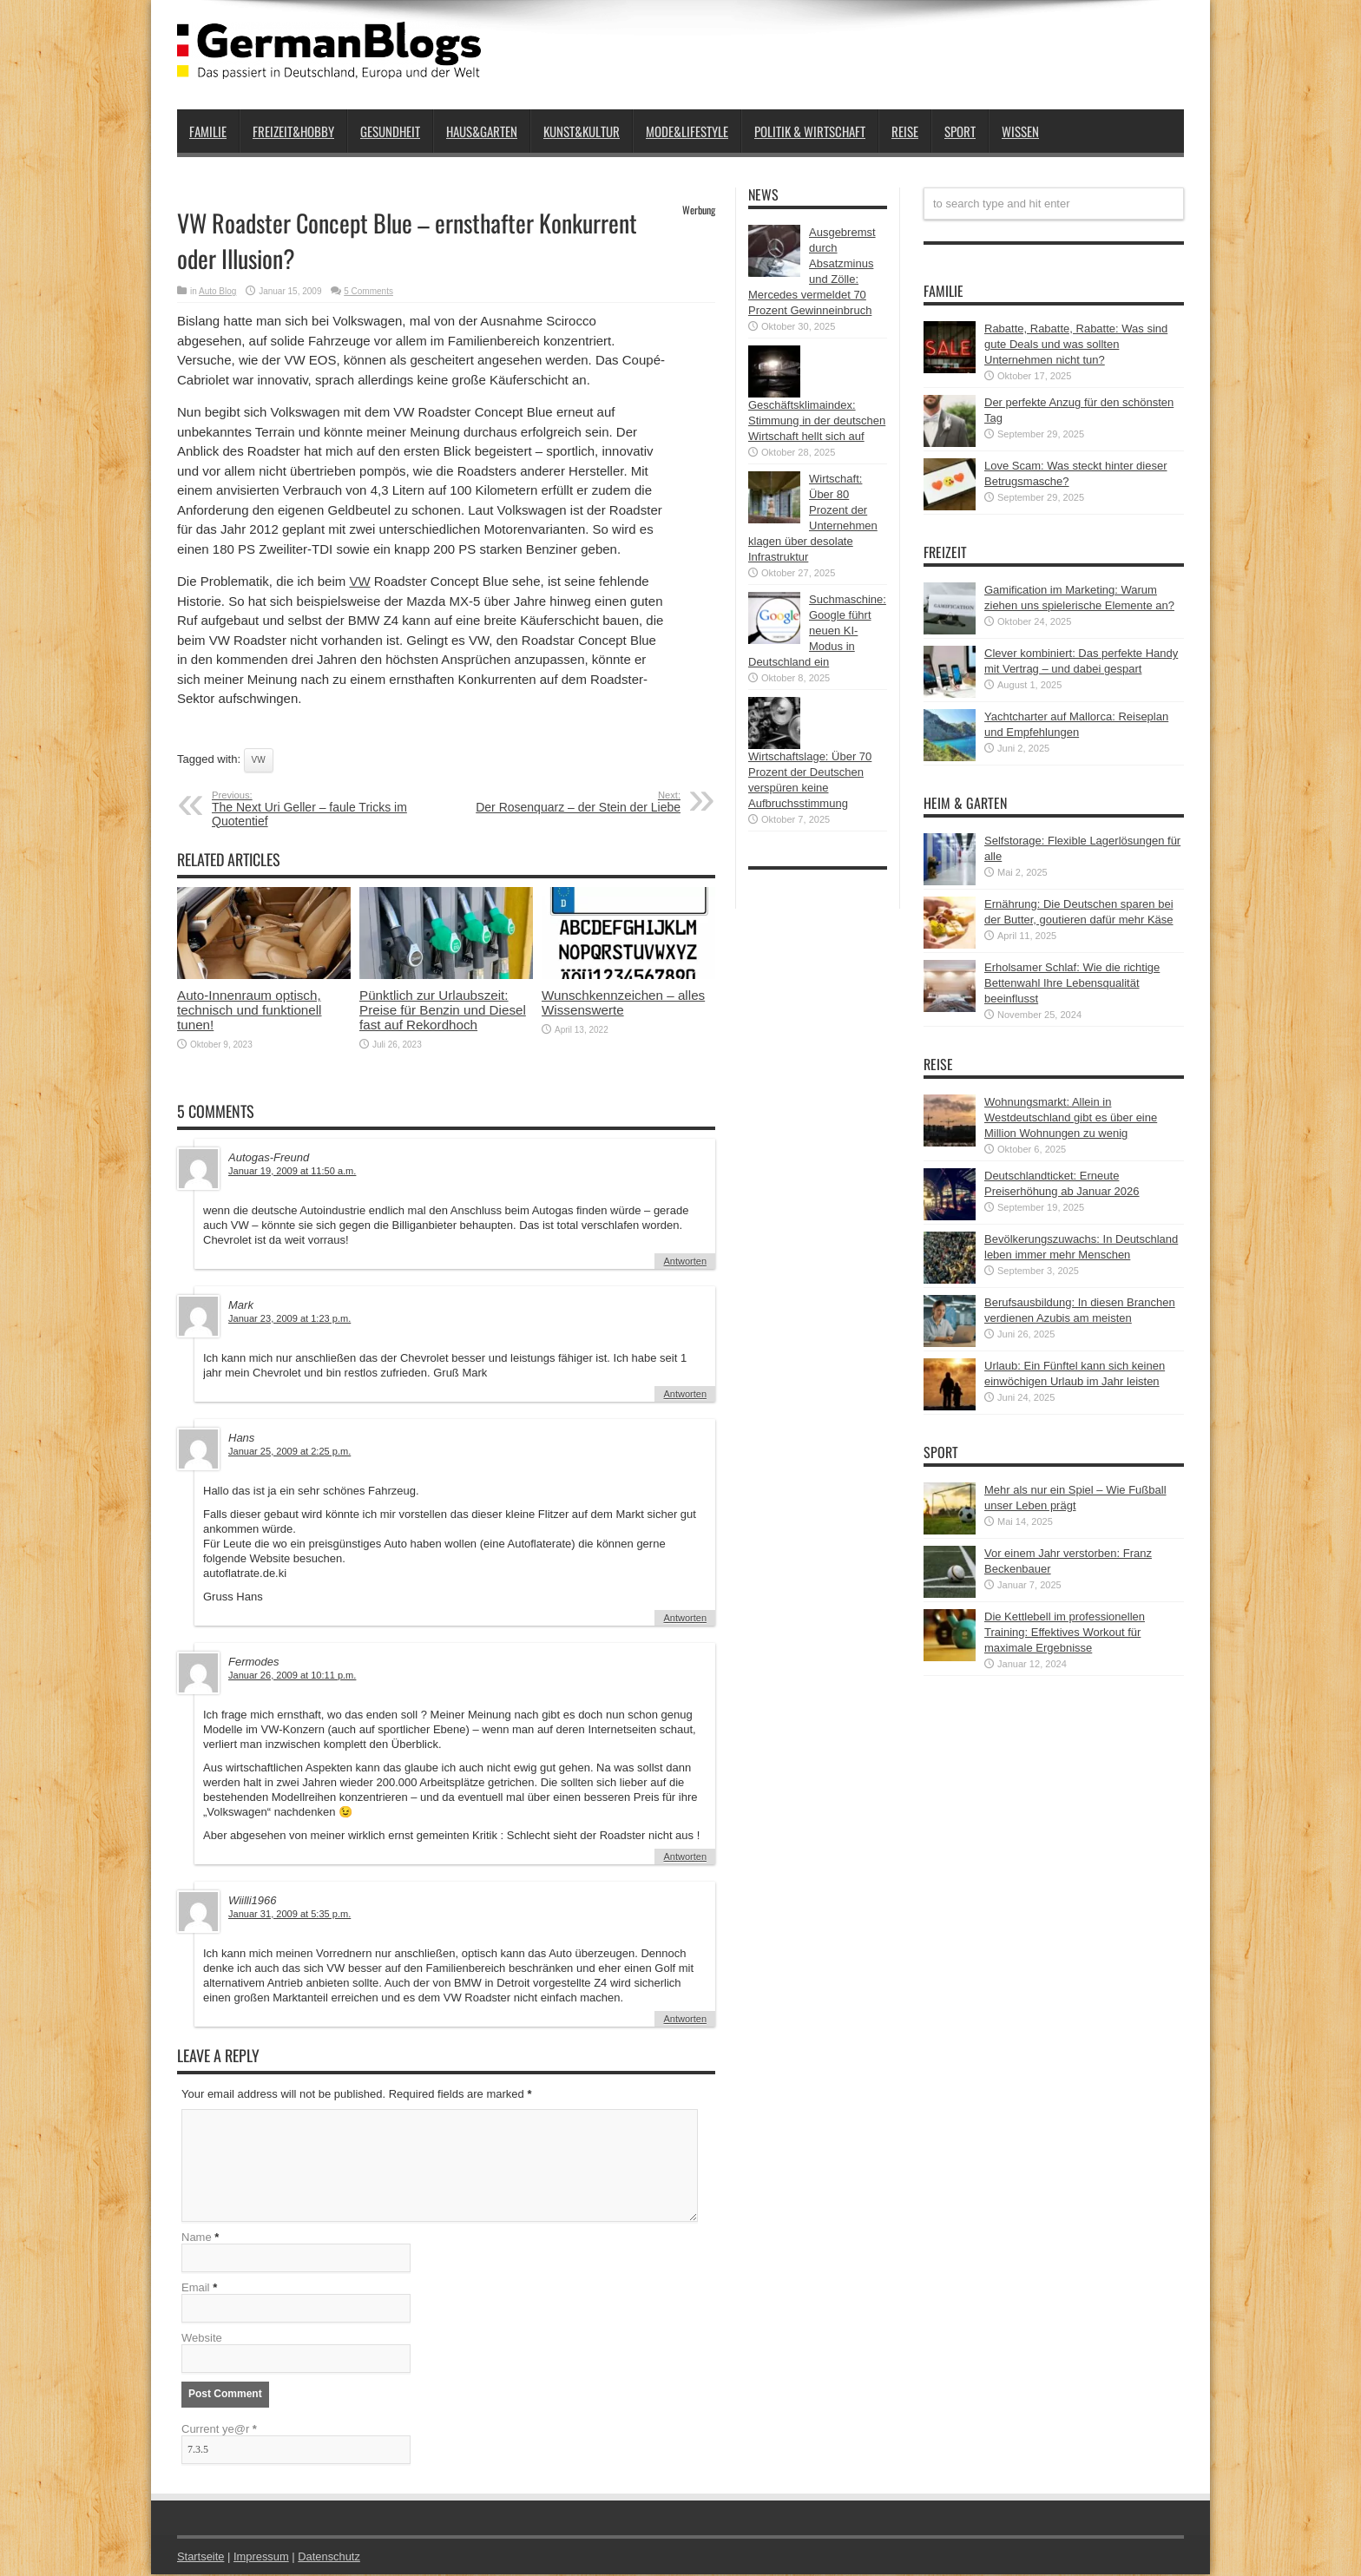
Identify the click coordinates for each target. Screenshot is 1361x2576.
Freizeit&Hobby (293, 131)
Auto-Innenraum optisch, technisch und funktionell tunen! (249, 1010)
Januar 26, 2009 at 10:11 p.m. (292, 1675)
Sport (960, 131)
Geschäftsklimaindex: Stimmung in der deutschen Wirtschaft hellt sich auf (816, 420)
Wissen (1020, 131)
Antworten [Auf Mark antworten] (685, 1394)
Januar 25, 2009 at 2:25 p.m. (289, 1451)
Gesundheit (390, 131)
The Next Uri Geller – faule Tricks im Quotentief (318, 809)
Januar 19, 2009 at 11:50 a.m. (292, 1171)
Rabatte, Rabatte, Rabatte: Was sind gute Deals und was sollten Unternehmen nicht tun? (1075, 344)
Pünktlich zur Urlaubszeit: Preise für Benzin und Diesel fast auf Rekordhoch (442, 1010)
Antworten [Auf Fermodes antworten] (685, 1856)
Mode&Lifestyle (687, 131)
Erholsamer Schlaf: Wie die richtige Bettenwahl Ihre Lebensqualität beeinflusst (1072, 983)
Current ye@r (219, 2430)
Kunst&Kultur (581, 131)
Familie (208, 131)
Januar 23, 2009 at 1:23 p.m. (289, 1318)
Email (195, 2289)
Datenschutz (330, 2558)
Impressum (262, 2558)
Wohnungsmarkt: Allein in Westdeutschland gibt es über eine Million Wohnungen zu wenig (1070, 1117)
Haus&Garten (481, 131)
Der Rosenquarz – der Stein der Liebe (574, 802)
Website (201, 2339)
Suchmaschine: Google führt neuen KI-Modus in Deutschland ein (817, 630)
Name (196, 2238)
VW (359, 581)
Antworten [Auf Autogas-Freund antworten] (685, 1261)
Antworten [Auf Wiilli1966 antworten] (685, 2019)
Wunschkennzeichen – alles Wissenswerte (623, 1002)
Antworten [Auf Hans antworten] (685, 1618)
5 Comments (368, 291)
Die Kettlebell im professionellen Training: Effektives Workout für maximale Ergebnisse (1064, 1632)
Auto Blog (217, 291)
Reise (904, 131)
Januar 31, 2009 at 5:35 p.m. (289, 1914)
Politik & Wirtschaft (809, 131)
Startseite (201, 2558)
